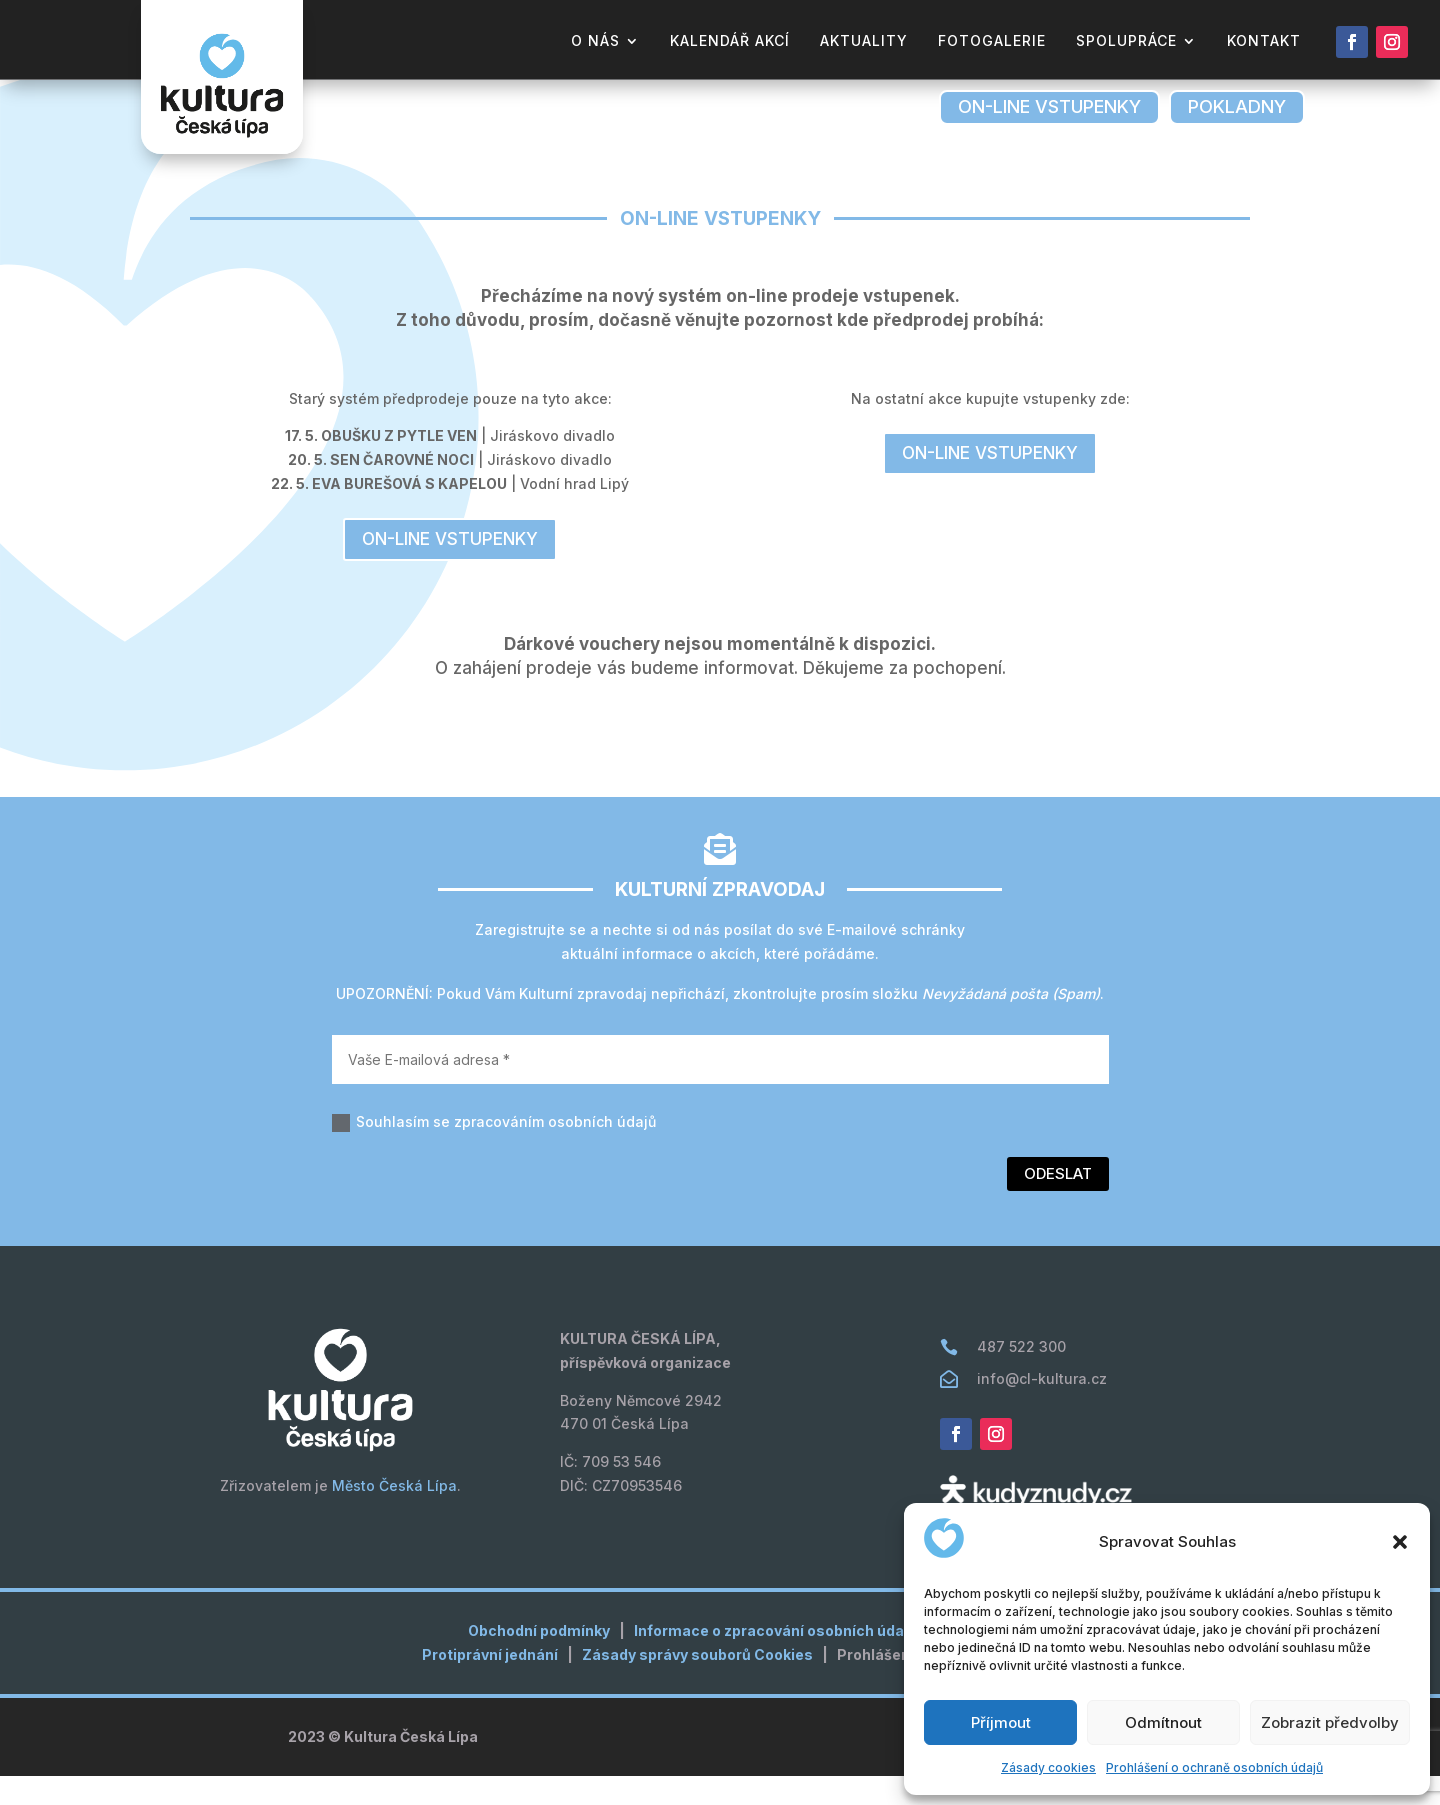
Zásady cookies (1048, 1767)
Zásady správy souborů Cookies (697, 1683)
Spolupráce (1126, 41)
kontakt (1264, 41)
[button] (1400, 1542)
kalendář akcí (730, 41)
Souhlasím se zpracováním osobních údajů (494, 1151)
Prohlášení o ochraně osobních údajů (1214, 1767)
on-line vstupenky (1049, 106)
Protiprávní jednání (490, 1683)
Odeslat (1058, 1202)
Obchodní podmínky (539, 1659)
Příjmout (1001, 1722)
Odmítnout (1163, 1722)
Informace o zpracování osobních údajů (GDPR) (803, 1659)
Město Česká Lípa (394, 1514)
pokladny (1237, 106)
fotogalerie (992, 41)
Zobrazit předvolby (1330, 1722)
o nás (595, 41)
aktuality (864, 41)
